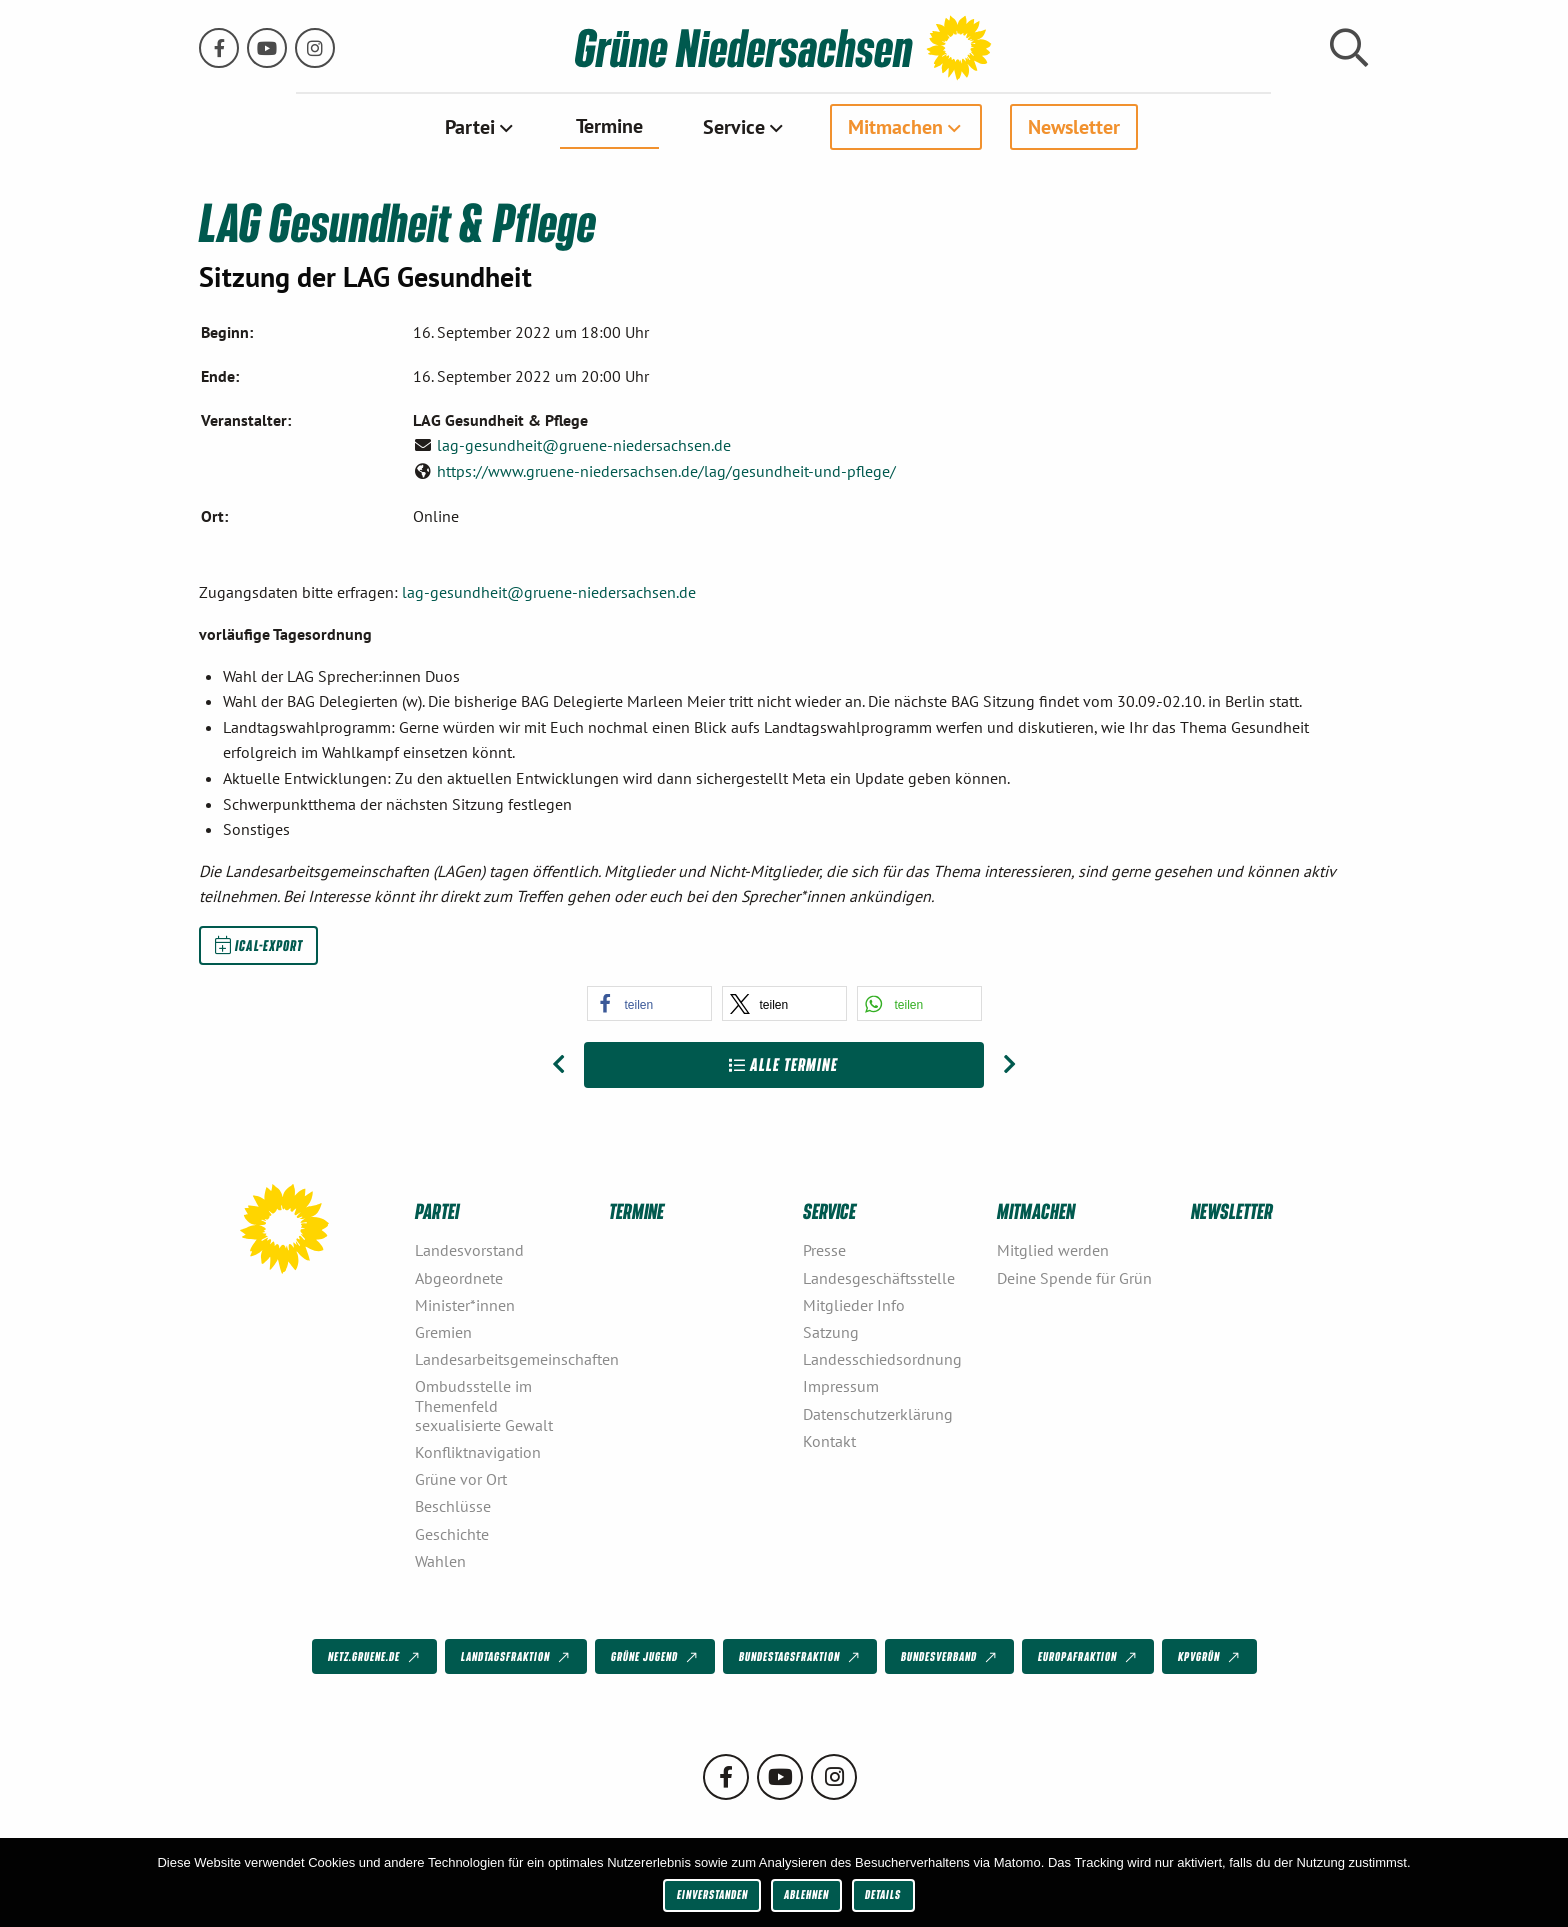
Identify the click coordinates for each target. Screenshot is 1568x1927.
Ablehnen (806, 1894)
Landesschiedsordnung (882, 1359)
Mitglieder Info (854, 1304)
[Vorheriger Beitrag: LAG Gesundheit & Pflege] (558, 1065)
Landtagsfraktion (517, 1657)
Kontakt (829, 1440)
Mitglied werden (1053, 1250)
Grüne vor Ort (461, 1479)
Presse (824, 1250)
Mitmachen (895, 127)
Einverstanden (712, 1894)
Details (883, 1894)
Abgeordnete (459, 1277)
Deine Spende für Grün (1074, 1277)
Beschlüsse (453, 1506)
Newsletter (1074, 127)
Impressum (841, 1386)
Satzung (831, 1332)
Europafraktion (1089, 1657)
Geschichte (452, 1533)
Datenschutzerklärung (878, 1413)
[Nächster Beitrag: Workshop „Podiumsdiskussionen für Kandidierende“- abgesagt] (1009, 1065)
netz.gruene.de (375, 1657)
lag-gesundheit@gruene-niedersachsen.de (584, 445)
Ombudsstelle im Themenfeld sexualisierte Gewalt (484, 1405)
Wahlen (440, 1560)
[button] (649, 1003)
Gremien (443, 1332)
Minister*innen (465, 1304)
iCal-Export (259, 945)
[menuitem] (480, 127)
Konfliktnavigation (478, 1452)
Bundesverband (950, 1657)
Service (734, 127)
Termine (609, 126)
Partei (470, 127)
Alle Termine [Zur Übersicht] (783, 1064)
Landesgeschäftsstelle (879, 1277)
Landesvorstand (469, 1250)
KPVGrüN (1210, 1657)
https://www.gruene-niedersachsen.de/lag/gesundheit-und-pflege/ (666, 470)
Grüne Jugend (656, 1657)
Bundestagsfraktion (801, 1657)
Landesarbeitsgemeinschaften (504, 1359)
